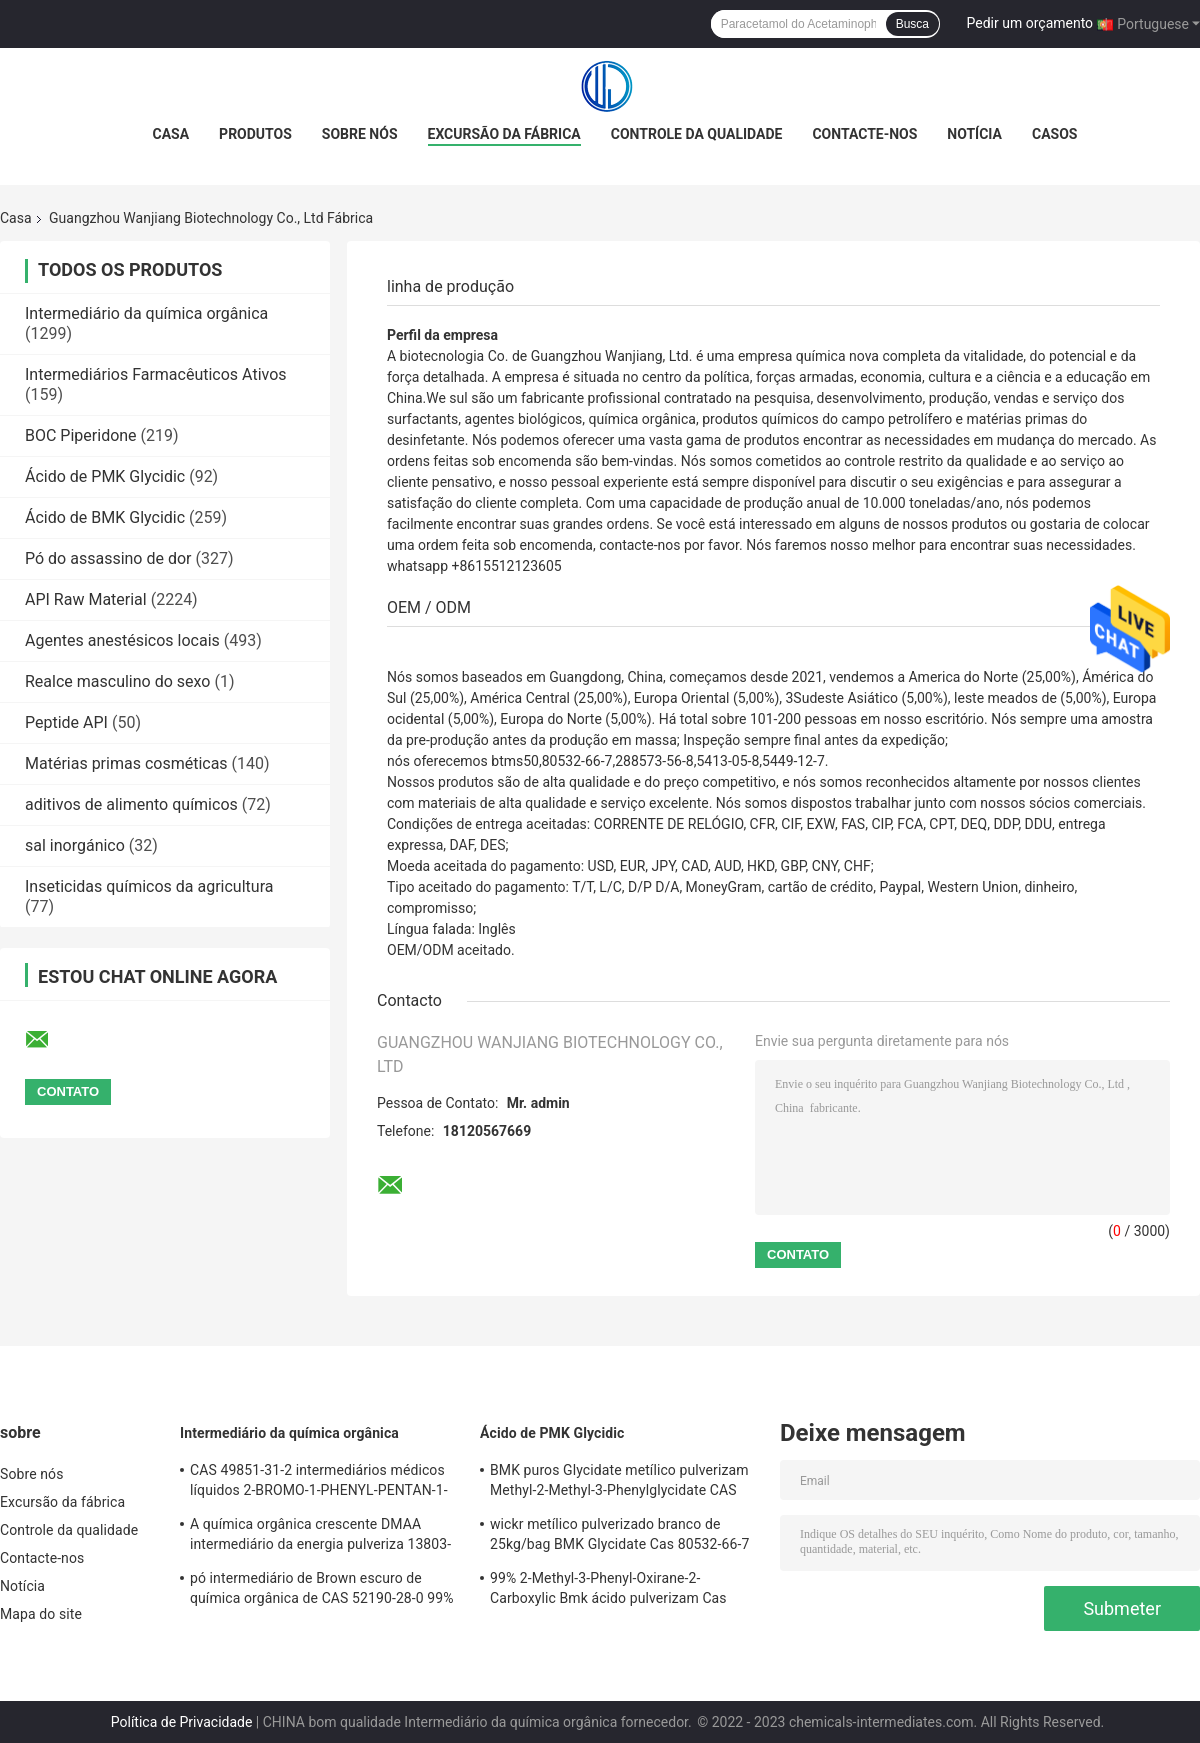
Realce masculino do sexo (117, 681)
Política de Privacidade (182, 1722)
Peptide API (66, 722)
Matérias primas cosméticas (126, 763)
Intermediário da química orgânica (146, 313)
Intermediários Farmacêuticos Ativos (156, 374)
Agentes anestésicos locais (122, 640)
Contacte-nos (864, 134)
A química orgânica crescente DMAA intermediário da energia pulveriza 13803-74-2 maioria (320, 1537)
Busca (912, 24)
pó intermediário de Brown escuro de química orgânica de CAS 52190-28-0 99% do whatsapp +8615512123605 (322, 1591)
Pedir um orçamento (1030, 23)
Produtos (255, 134)
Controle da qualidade (697, 134)
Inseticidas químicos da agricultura (149, 886)
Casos (1054, 134)
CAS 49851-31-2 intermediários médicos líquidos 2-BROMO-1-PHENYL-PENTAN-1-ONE (319, 1483)
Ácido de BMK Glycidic (105, 517)
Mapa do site (41, 1614)
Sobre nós (360, 134)
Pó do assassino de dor (108, 558)
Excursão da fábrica (504, 134)
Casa (171, 134)
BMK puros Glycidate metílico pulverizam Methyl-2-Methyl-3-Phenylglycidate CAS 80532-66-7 (619, 1483)
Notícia (974, 134)
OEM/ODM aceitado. (451, 950)
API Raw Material (86, 599)
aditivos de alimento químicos (131, 804)
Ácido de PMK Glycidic (105, 476)
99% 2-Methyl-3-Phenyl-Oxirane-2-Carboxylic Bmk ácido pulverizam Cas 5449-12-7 (608, 1591)
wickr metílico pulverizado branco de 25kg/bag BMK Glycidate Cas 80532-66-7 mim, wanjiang (619, 1537)
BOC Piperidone (81, 435)
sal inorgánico (75, 845)
